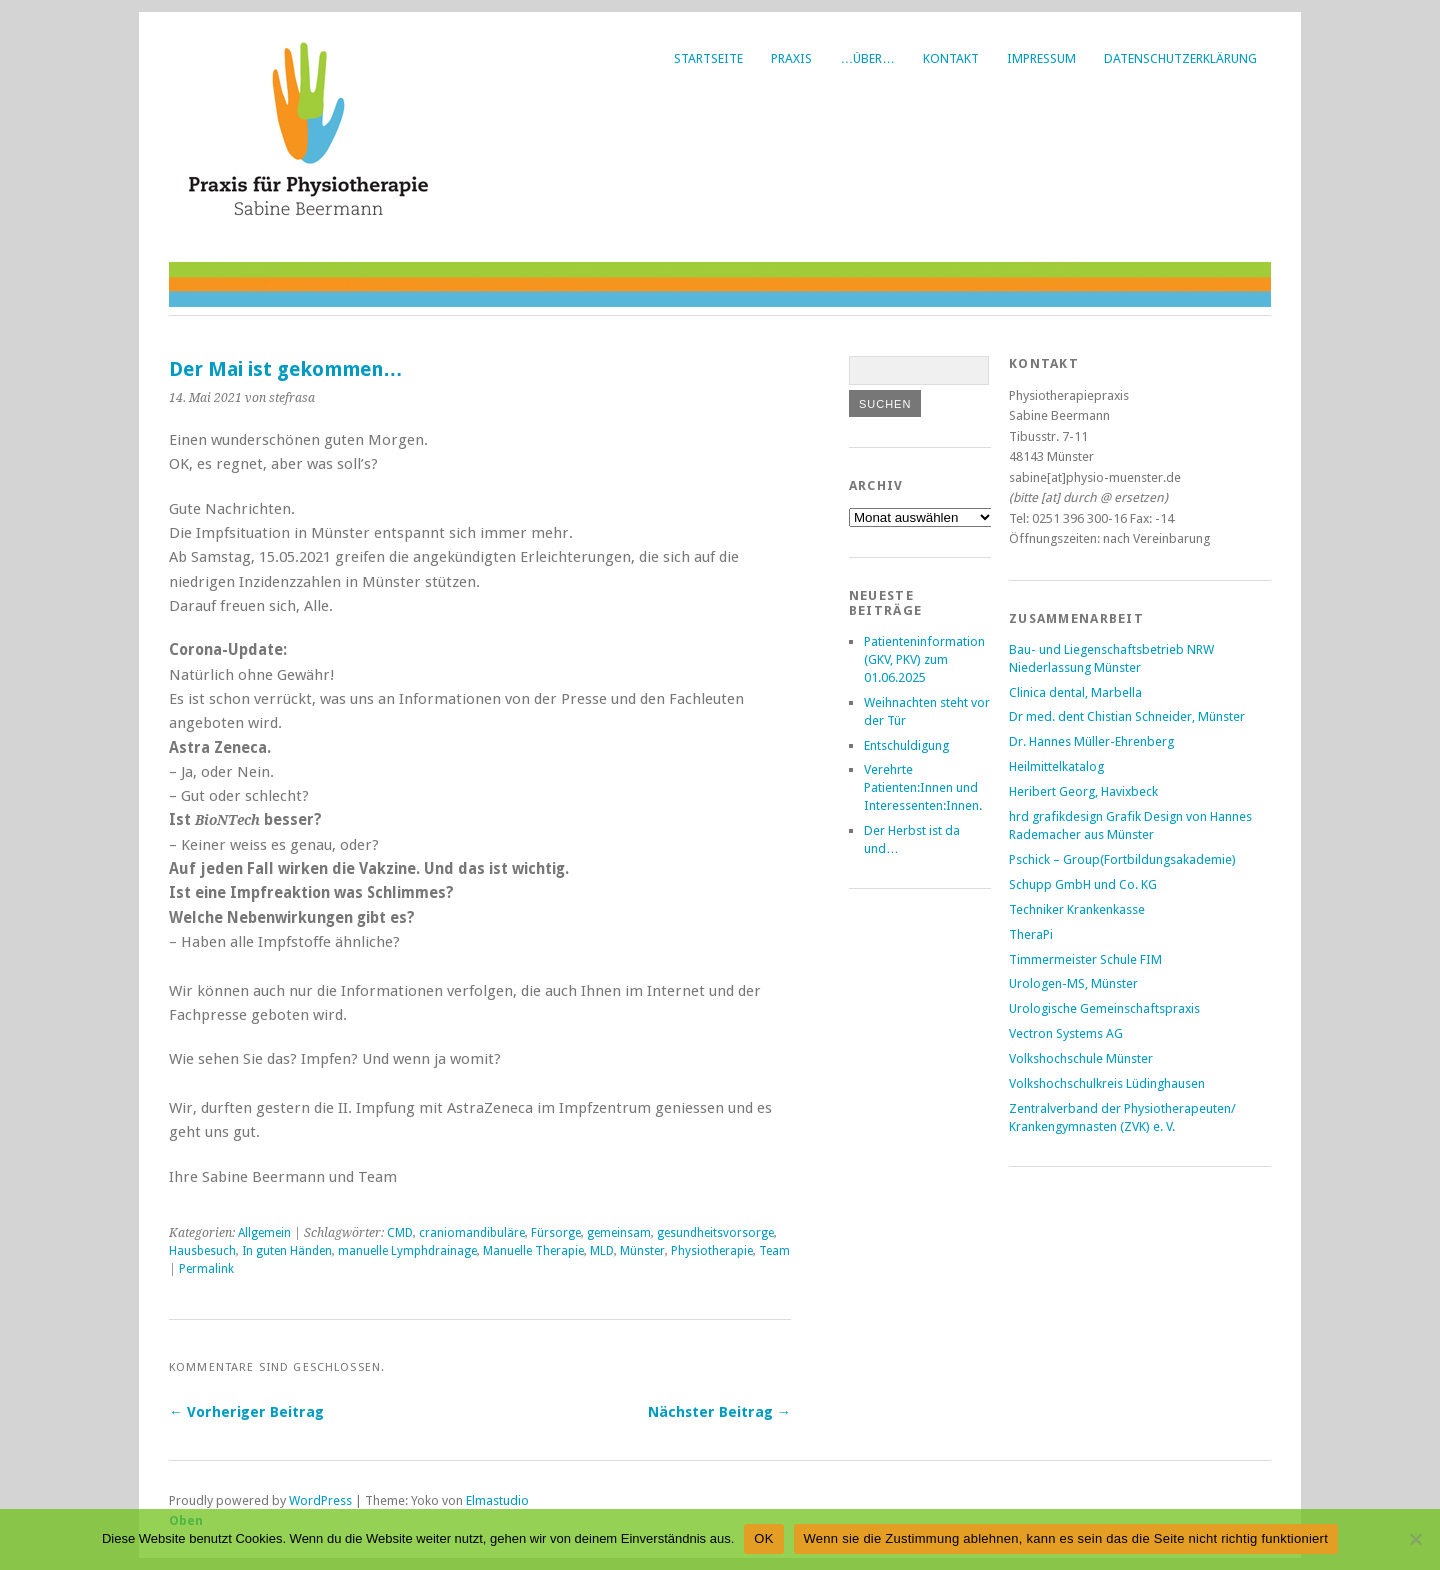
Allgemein (264, 1233)
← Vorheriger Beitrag (246, 1412)
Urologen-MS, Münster (1073, 983)
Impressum (1041, 58)
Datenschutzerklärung (1180, 58)
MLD (602, 1251)
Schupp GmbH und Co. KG (1083, 884)
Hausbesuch (202, 1251)
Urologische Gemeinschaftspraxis (1104, 1008)
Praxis (791, 58)
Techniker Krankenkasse (1077, 909)
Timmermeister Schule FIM (1085, 959)
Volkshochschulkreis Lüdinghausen (1107, 1083)
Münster (642, 1251)
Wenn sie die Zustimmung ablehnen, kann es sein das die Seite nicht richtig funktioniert (1066, 1538)
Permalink (206, 1269)
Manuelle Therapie (533, 1251)
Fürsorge (556, 1233)
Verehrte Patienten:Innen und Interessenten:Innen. (923, 787)
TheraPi (1031, 934)
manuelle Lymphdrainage (407, 1251)
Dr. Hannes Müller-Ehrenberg (1091, 741)
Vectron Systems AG (1066, 1033)
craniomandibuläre (472, 1233)
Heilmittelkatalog (1056, 766)
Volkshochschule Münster (1081, 1058)
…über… (867, 58)
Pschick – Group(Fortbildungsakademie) (1122, 859)
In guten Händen (287, 1251)
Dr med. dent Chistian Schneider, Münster (1127, 716)
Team (774, 1251)
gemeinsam (619, 1233)
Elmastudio (497, 1500)
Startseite (708, 58)
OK (763, 1538)
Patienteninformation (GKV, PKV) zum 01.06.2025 (924, 659)
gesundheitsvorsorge (715, 1233)
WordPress (320, 1500)
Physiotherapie (712, 1251)
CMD (400, 1233)
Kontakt (951, 58)
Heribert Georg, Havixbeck (1083, 791)
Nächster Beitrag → (719, 1412)
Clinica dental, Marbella (1075, 692)
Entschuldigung (906, 745)
